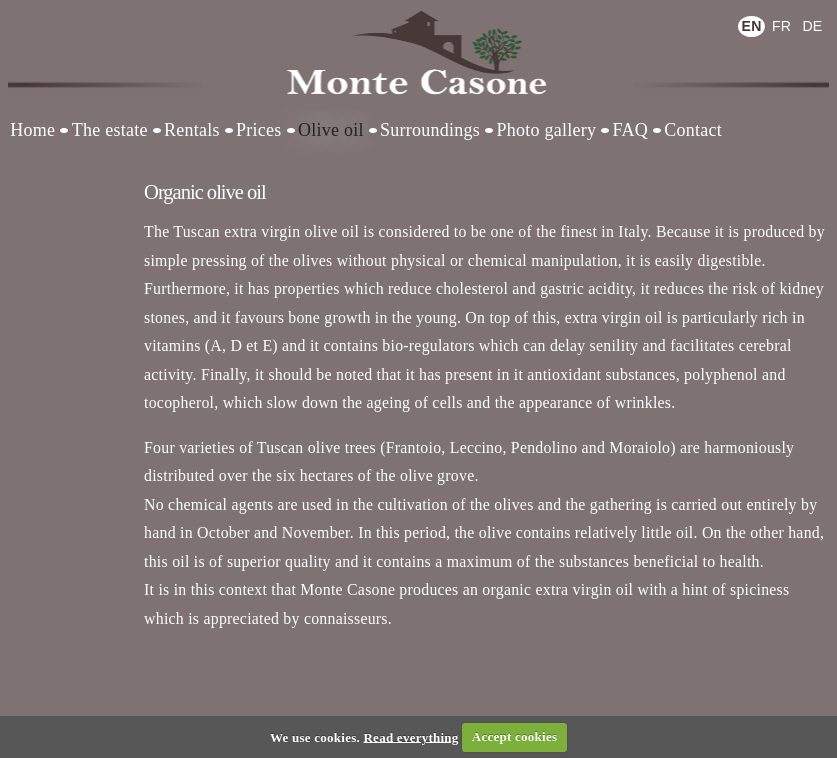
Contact (693, 130)
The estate (110, 130)
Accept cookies (514, 736)
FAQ (630, 130)
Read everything (410, 736)
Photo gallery (546, 130)
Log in (50, 14)
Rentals (192, 130)
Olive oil (331, 130)
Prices (259, 130)
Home (32, 130)
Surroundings (430, 130)
